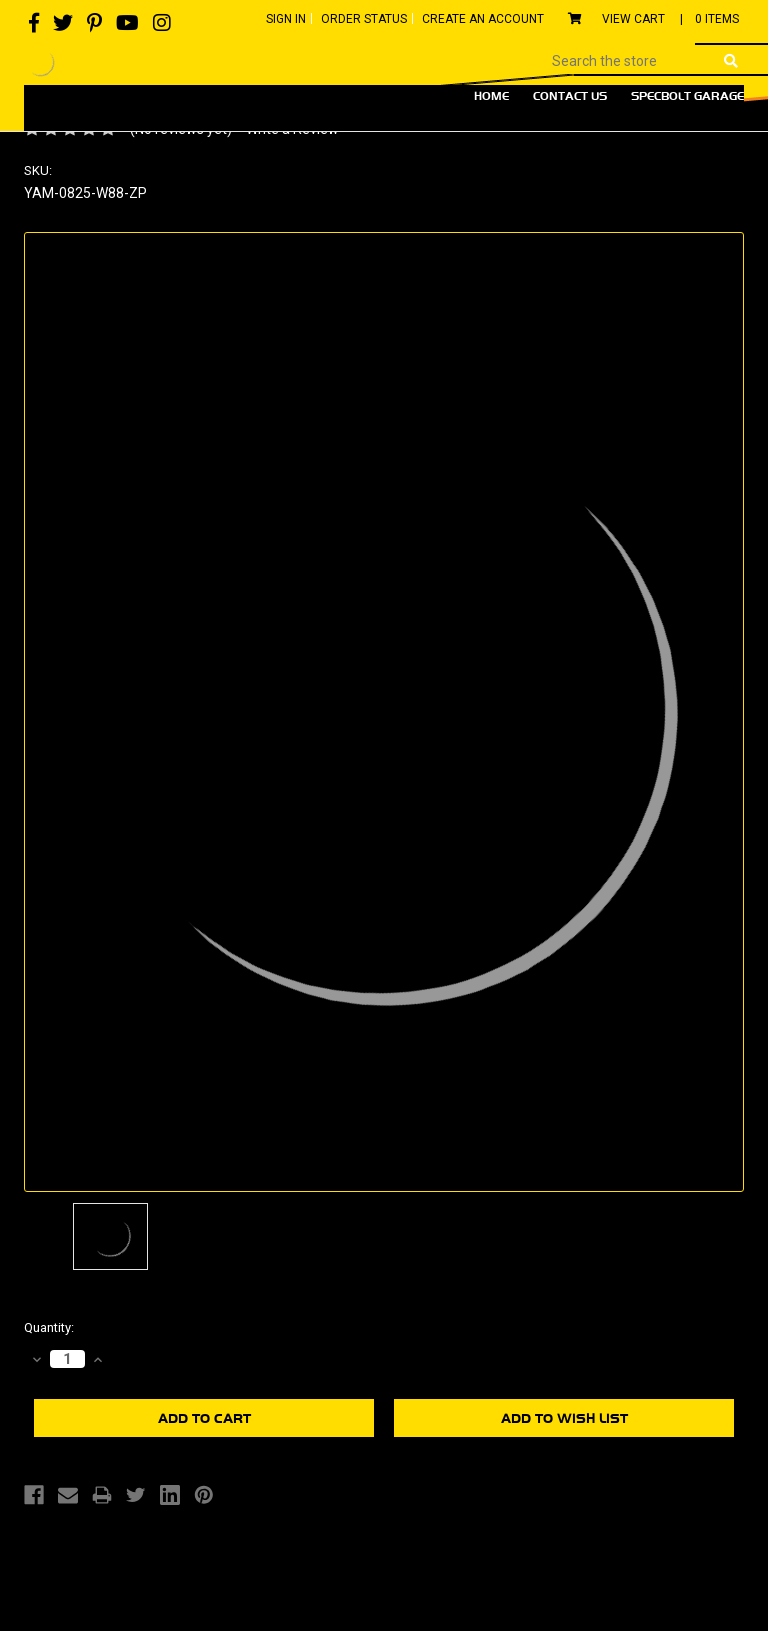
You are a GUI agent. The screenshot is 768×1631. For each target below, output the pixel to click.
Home (491, 96)
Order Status (364, 19)
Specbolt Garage (687, 96)
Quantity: (49, 1327)
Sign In (286, 19)
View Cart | (653, 19)
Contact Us (570, 96)
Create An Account (483, 19)
